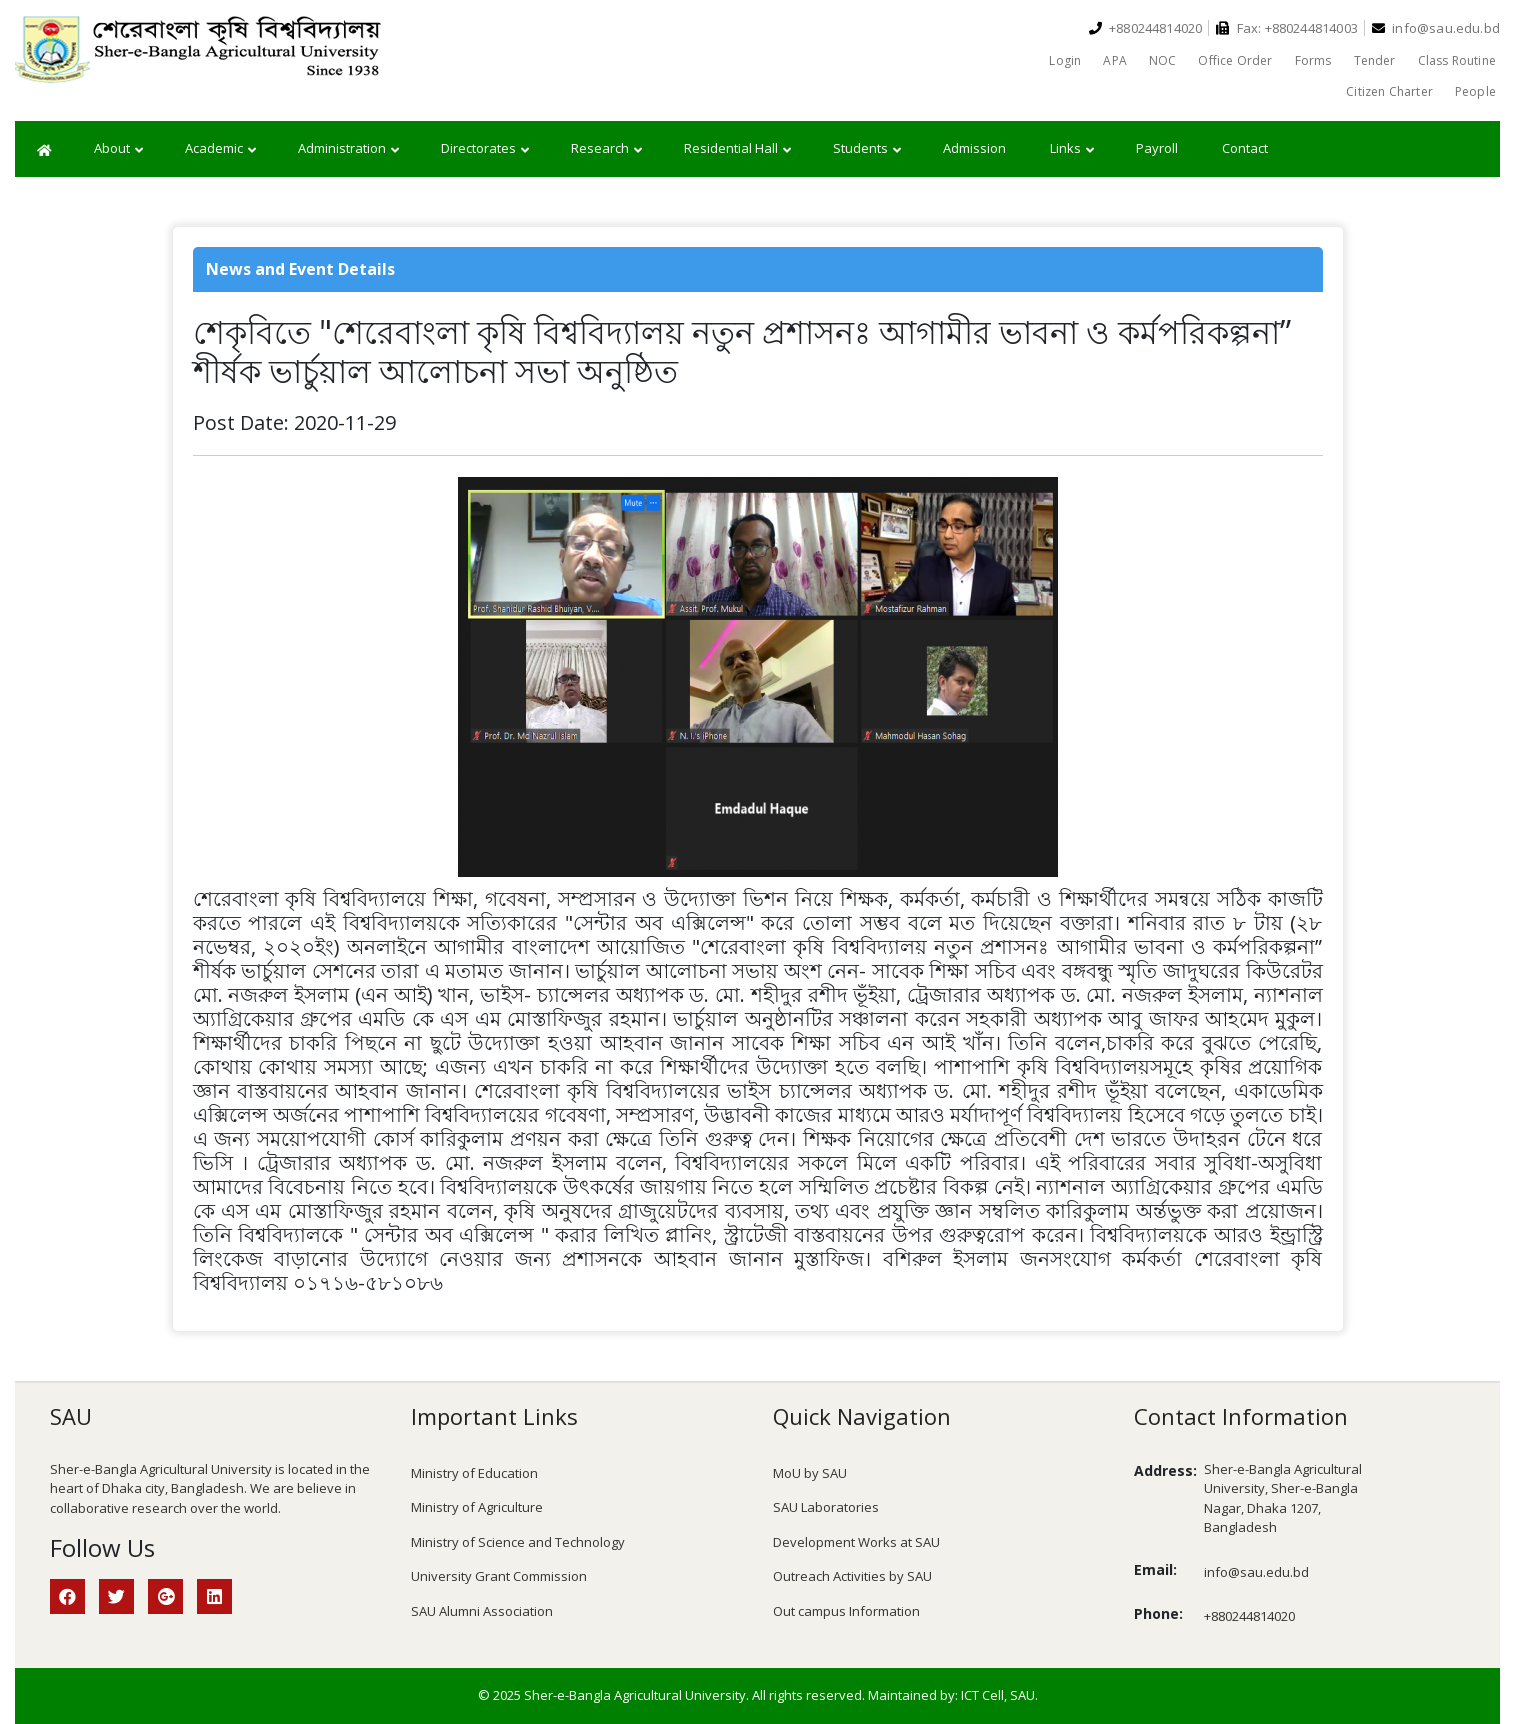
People (1475, 91)
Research (606, 149)
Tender (1375, 60)
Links (1072, 149)
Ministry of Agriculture (477, 1507)
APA (1115, 60)
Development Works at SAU (856, 1542)
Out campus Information (846, 1611)
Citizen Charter (1389, 91)
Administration (348, 149)
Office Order (1235, 60)
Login (1065, 60)
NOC (1163, 60)
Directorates (485, 149)
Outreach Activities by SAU (852, 1576)
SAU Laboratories (826, 1507)
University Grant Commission (499, 1576)
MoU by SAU (810, 1473)
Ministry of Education (474, 1473)
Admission (974, 148)
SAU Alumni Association (482, 1611)
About (118, 149)
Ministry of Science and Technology (518, 1542)
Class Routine (1457, 60)
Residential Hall (737, 149)
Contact (1245, 148)
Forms (1313, 60)
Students (867, 149)
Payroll (1157, 148)
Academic (220, 149)
